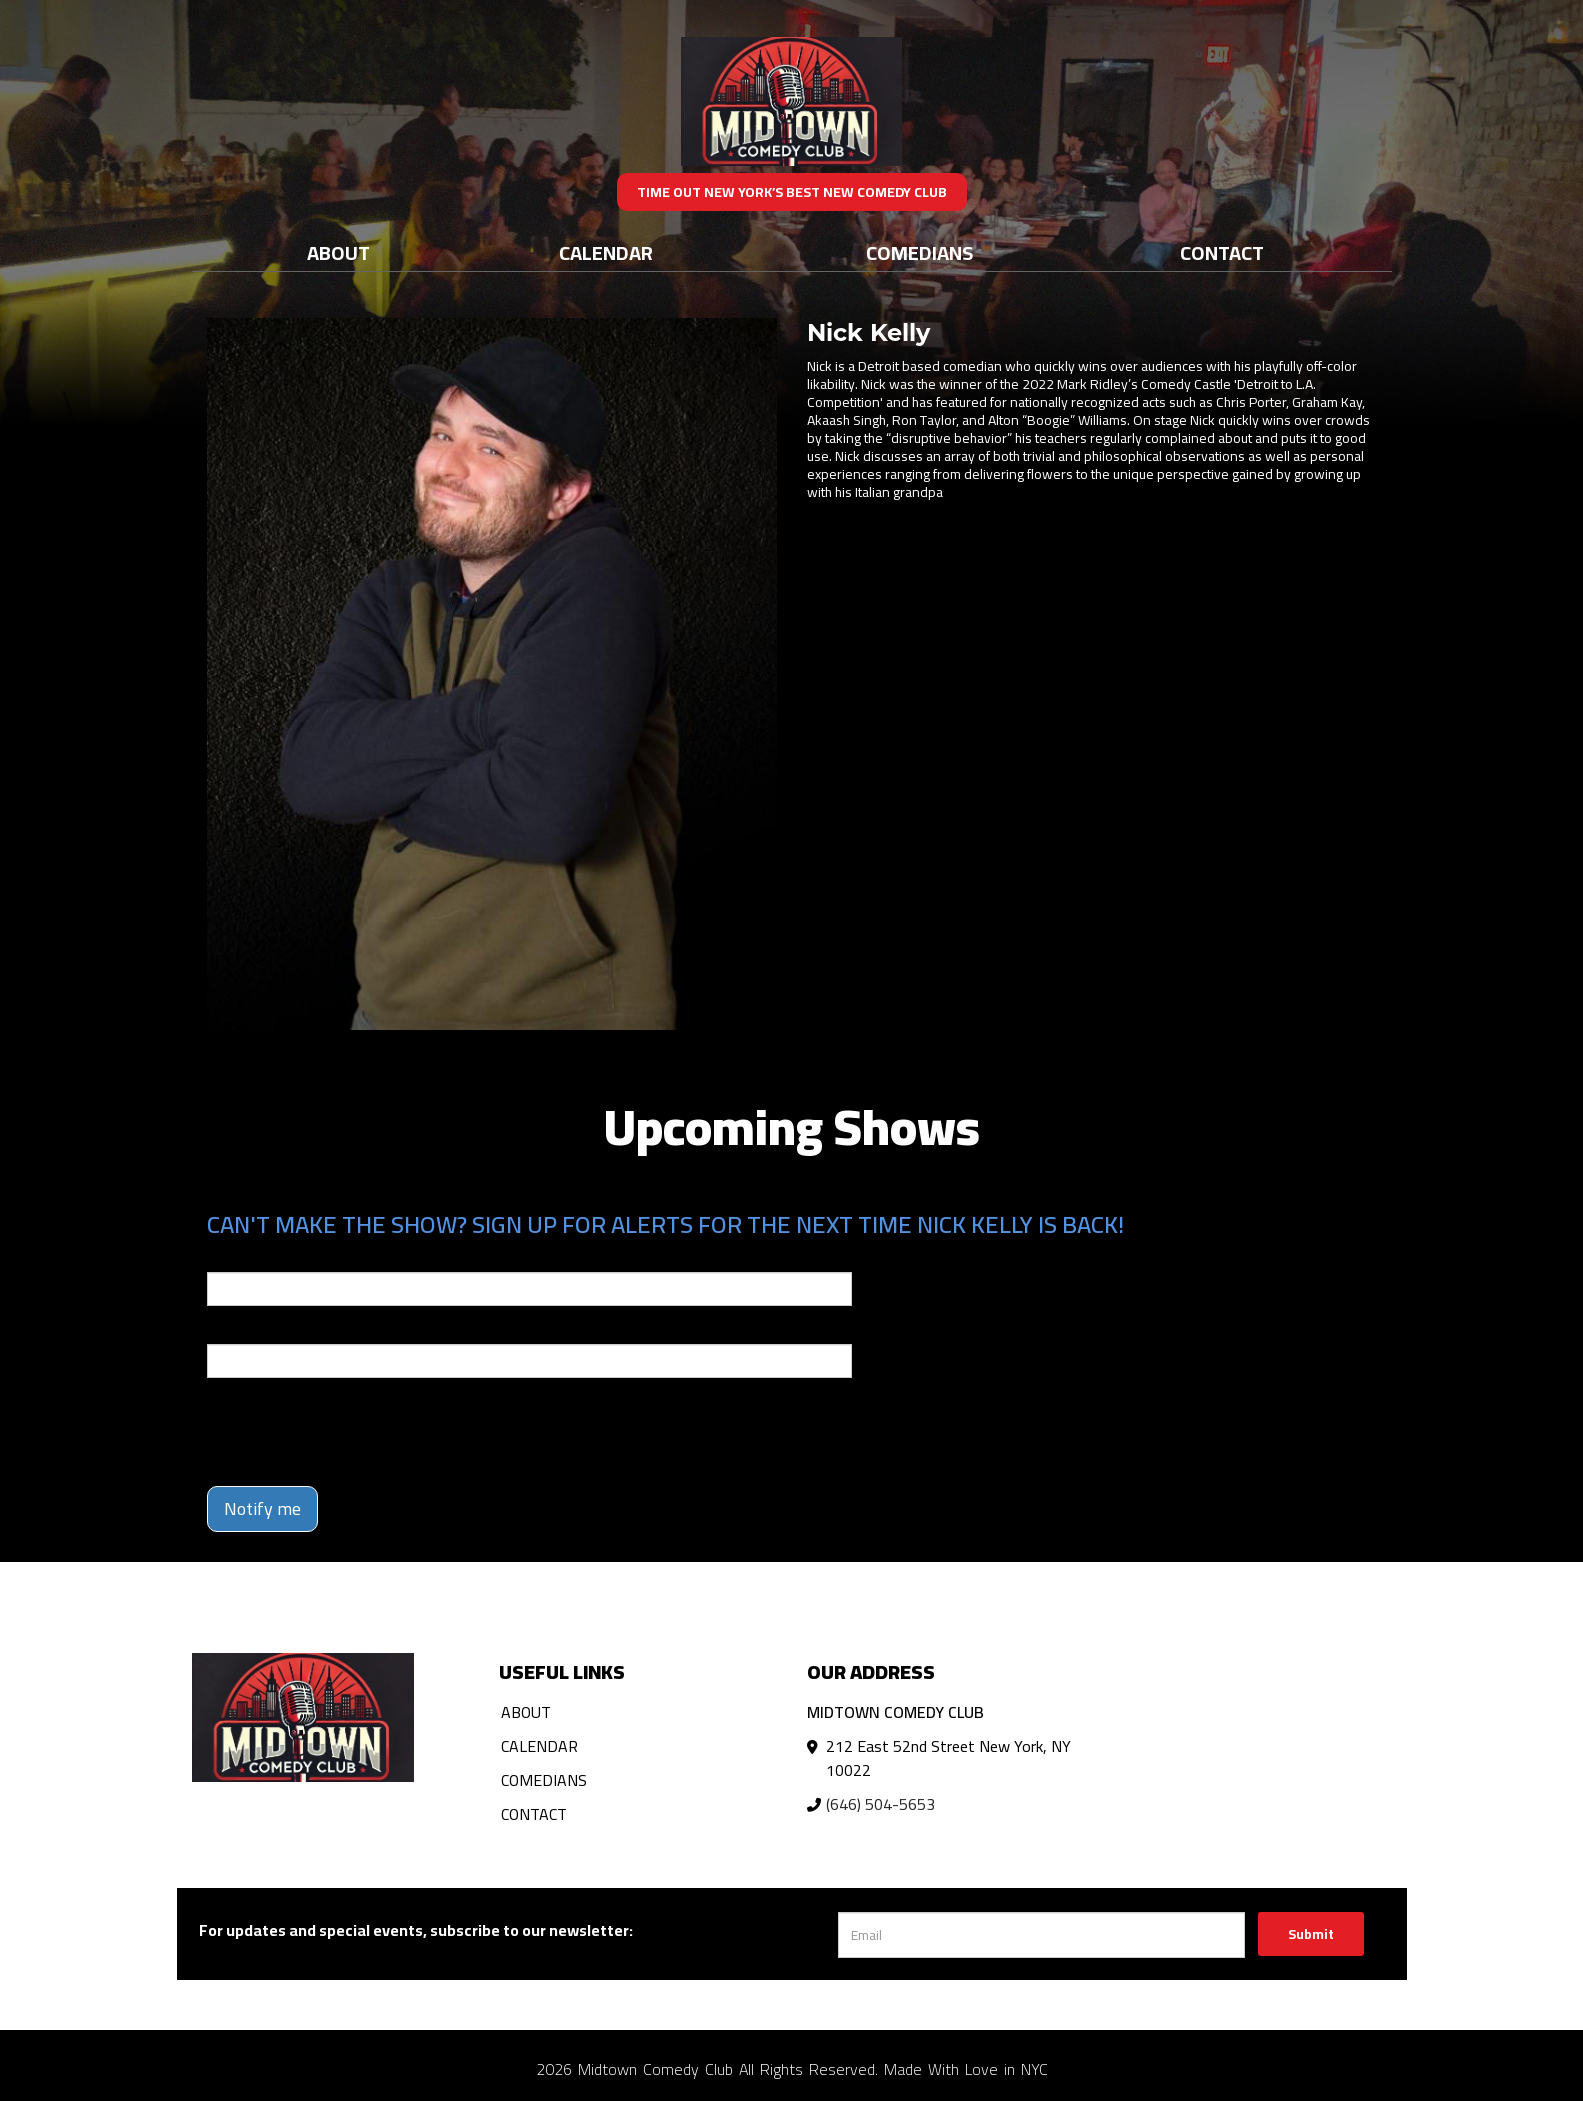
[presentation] (359, 1432)
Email (225, 1258)
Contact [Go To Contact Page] (1222, 252)
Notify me (262, 1508)
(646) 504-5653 (880, 1804)
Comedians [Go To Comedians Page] (919, 252)
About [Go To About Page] (338, 252)
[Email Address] (1041, 1935)
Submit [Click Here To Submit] (1311, 1934)
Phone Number (255, 1330)
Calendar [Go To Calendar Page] (606, 252)
